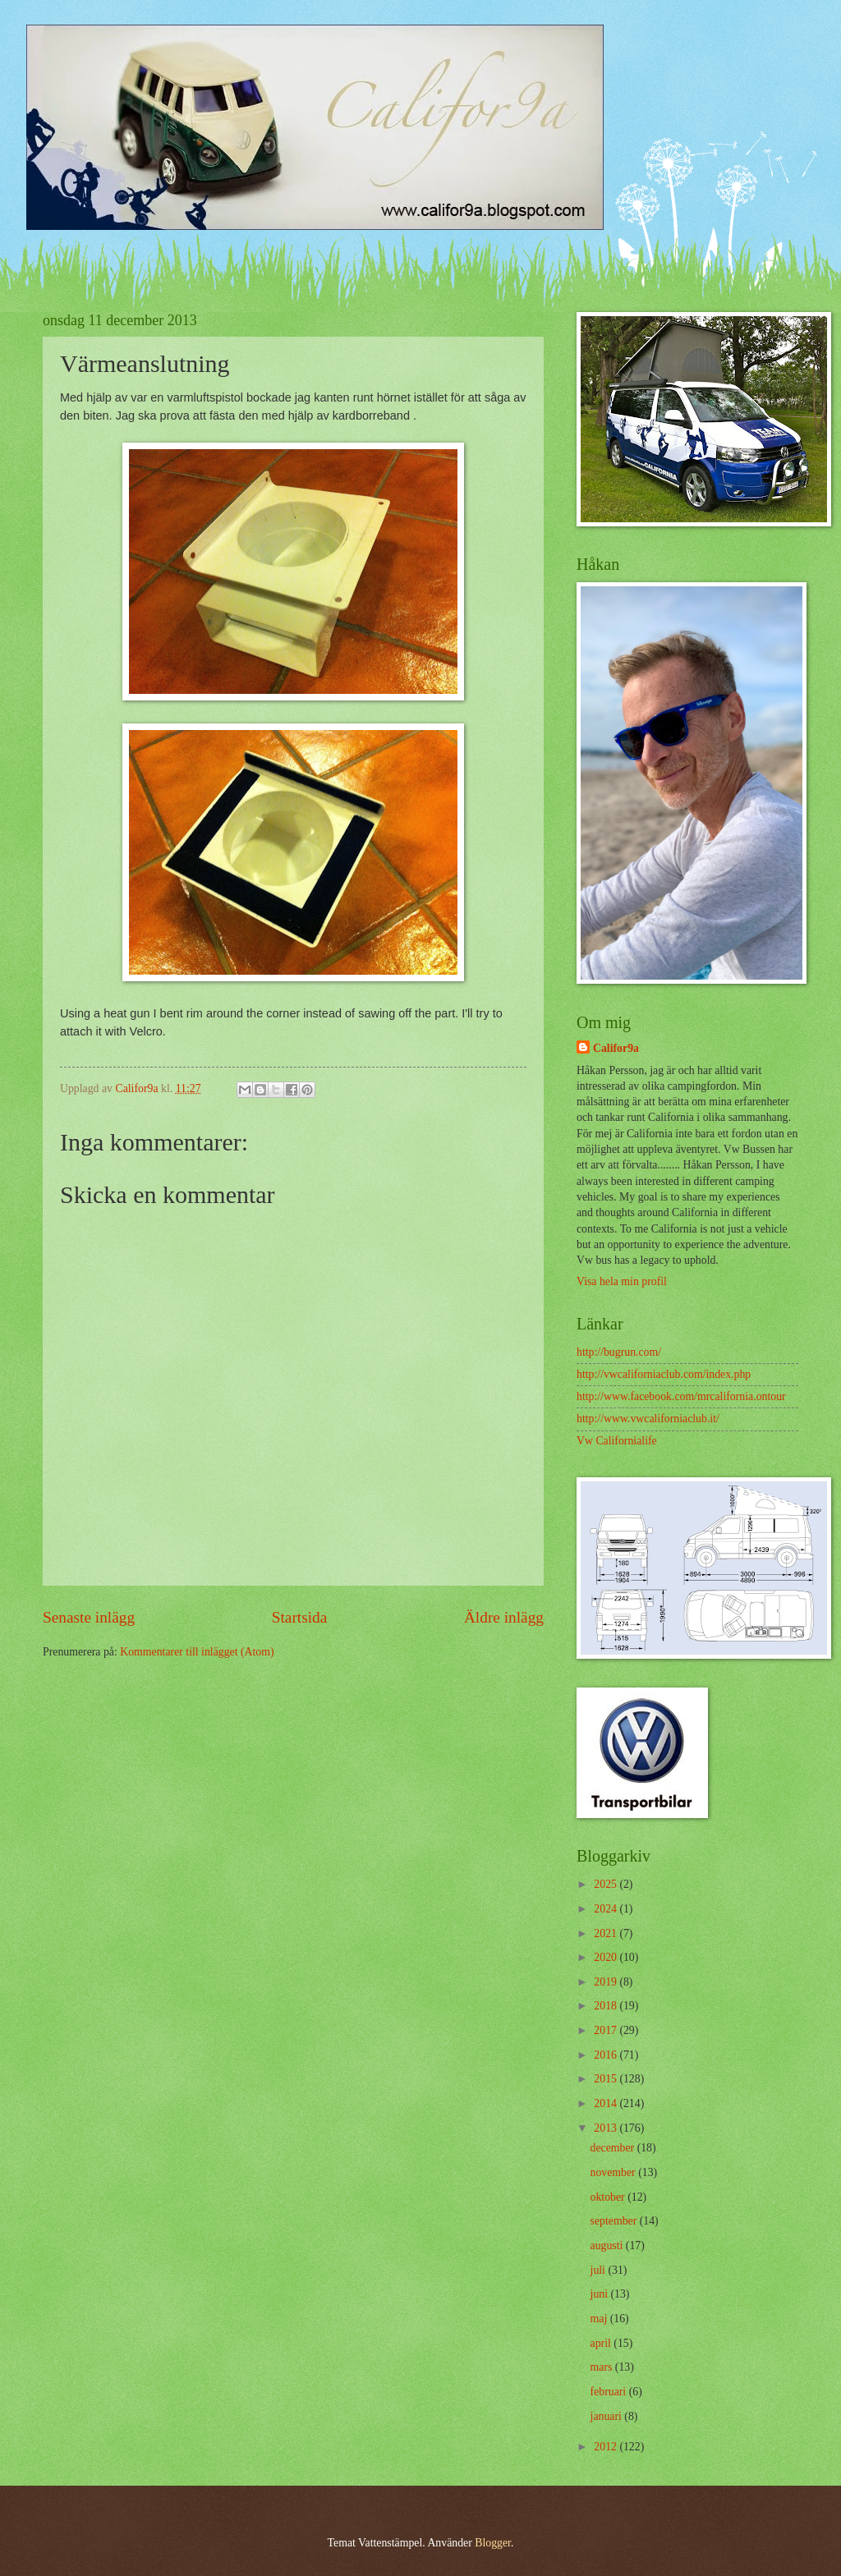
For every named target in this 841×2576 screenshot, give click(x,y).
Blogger (493, 2543)
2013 (606, 2128)
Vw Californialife (617, 1441)
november (615, 2172)
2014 (606, 2103)
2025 (606, 1884)
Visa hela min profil (622, 1281)
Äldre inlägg (504, 1617)
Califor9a (616, 1048)
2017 (606, 2030)
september (615, 2221)
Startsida (300, 1617)
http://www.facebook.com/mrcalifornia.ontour (681, 1396)
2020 (606, 1957)
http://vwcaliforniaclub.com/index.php (664, 1374)
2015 (606, 2079)
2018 (606, 2006)
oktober (609, 2197)
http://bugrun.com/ (619, 1352)
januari (608, 2416)
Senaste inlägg (89, 1617)
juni (601, 2294)
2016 (606, 2055)
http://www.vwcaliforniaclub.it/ (648, 1418)
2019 (606, 1982)
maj (600, 2318)
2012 (606, 2447)
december (614, 2148)
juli (600, 2270)
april (602, 2343)
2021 (606, 1933)
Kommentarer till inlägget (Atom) (196, 1652)
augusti (608, 2245)
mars (603, 2367)
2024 (606, 1909)
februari (610, 2391)
